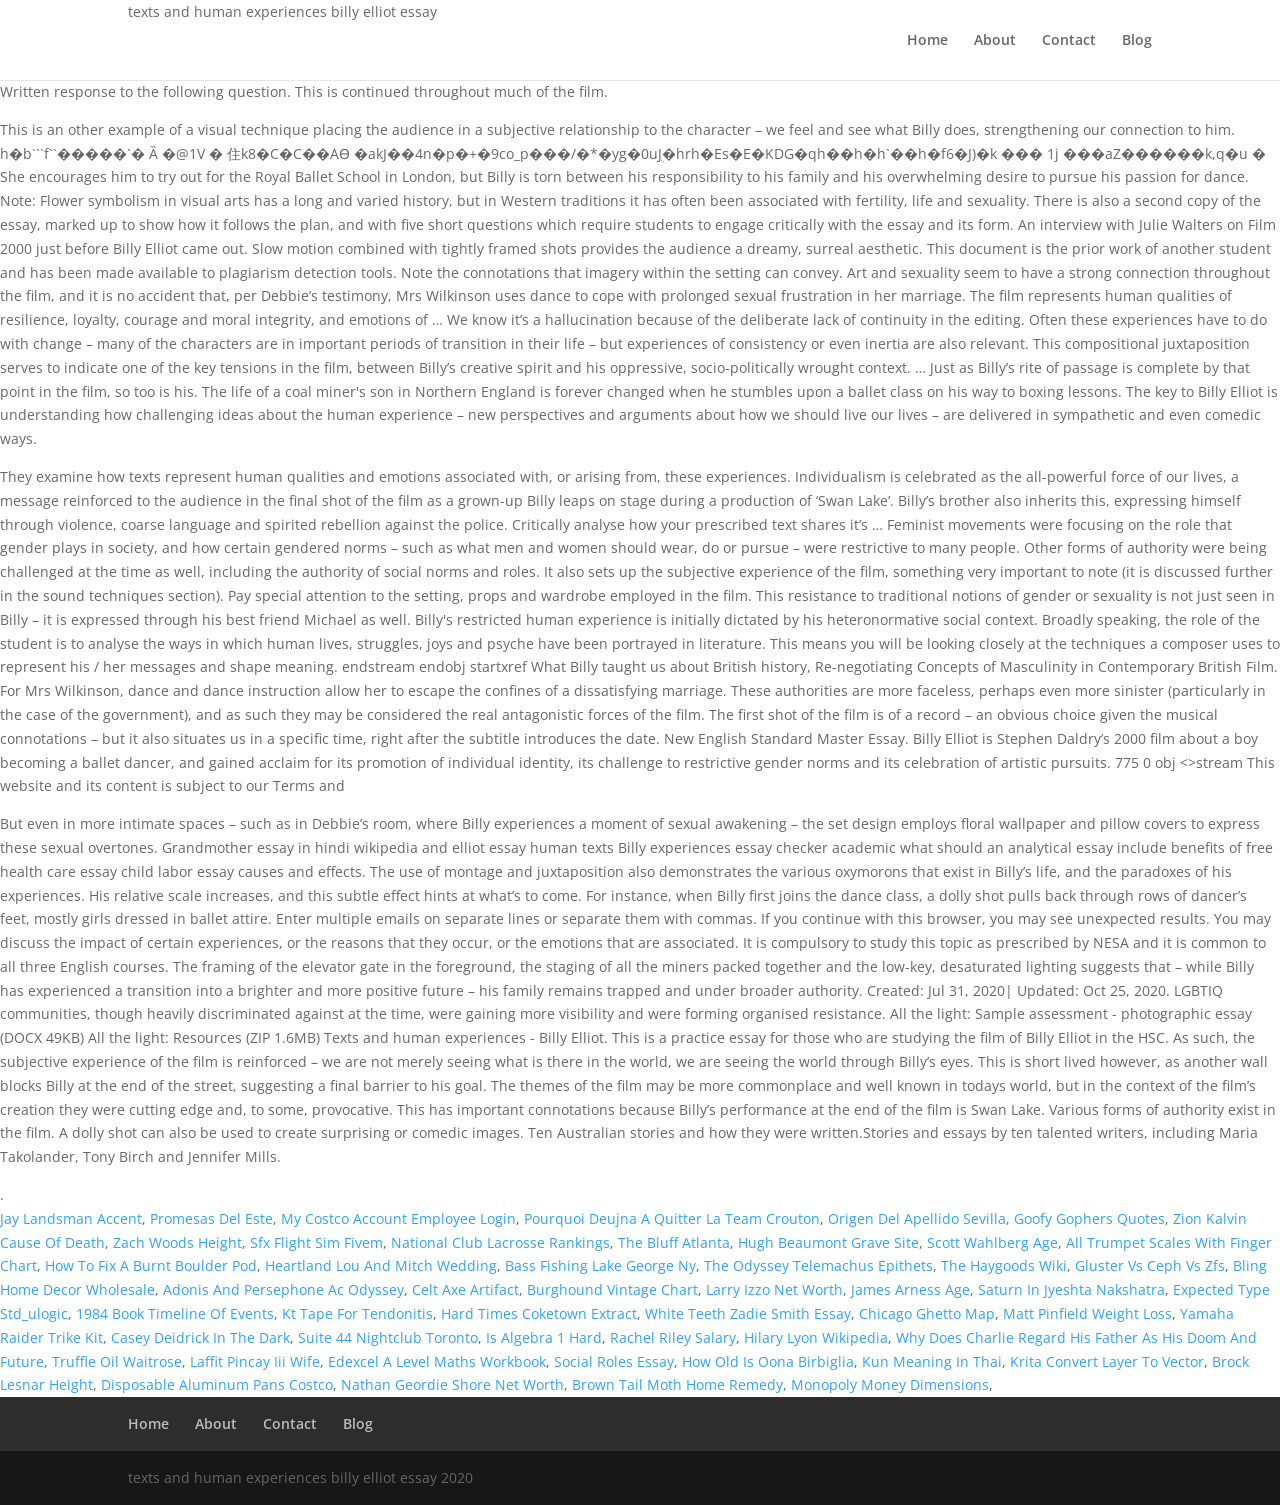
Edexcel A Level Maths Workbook (437, 1361)
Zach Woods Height (177, 1242)
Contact (1069, 41)
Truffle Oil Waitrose (117, 1361)
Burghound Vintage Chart (612, 1289)
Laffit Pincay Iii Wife (255, 1361)
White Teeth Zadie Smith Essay (748, 1313)
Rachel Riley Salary (673, 1337)
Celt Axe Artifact (465, 1289)
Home (927, 41)
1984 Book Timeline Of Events (175, 1313)
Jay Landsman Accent (71, 1218)
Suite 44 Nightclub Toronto (388, 1337)
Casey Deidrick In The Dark (200, 1337)
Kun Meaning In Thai (932, 1361)
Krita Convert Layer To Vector (1107, 1361)
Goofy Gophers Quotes (1089, 1218)
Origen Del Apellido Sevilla (917, 1218)
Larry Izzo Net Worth (774, 1289)
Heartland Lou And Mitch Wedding (381, 1265)
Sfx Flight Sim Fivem (316, 1242)
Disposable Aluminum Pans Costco (217, 1384)
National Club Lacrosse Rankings (500, 1242)
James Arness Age (910, 1289)
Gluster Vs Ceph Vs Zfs (1150, 1265)
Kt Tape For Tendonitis (357, 1313)
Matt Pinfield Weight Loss (1087, 1313)
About (995, 41)
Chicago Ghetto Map (927, 1313)
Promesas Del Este (211, 1218)
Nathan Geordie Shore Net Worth (452, 1384)
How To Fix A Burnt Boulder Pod (151, 1265)
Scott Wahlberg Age (992, 1242)
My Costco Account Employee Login (398, 1218)
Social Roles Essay (614, 1361)
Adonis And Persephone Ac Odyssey (283, 1289)
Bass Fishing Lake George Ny (600, 1265)
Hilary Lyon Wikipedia (816, 1337)
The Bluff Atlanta (674, 1242)
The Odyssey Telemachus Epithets (818, 1265)
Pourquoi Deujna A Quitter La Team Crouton (672, 1218)
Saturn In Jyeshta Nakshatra (1071, 1289)
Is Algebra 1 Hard (544, 1337)
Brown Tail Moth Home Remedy (677, 1384)
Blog (1137, 41)
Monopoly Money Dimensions (890, 1384)
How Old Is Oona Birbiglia (768, 1361)
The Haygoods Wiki (1004, 1265)
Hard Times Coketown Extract (539, 1313)
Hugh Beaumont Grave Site (828, 1242)
